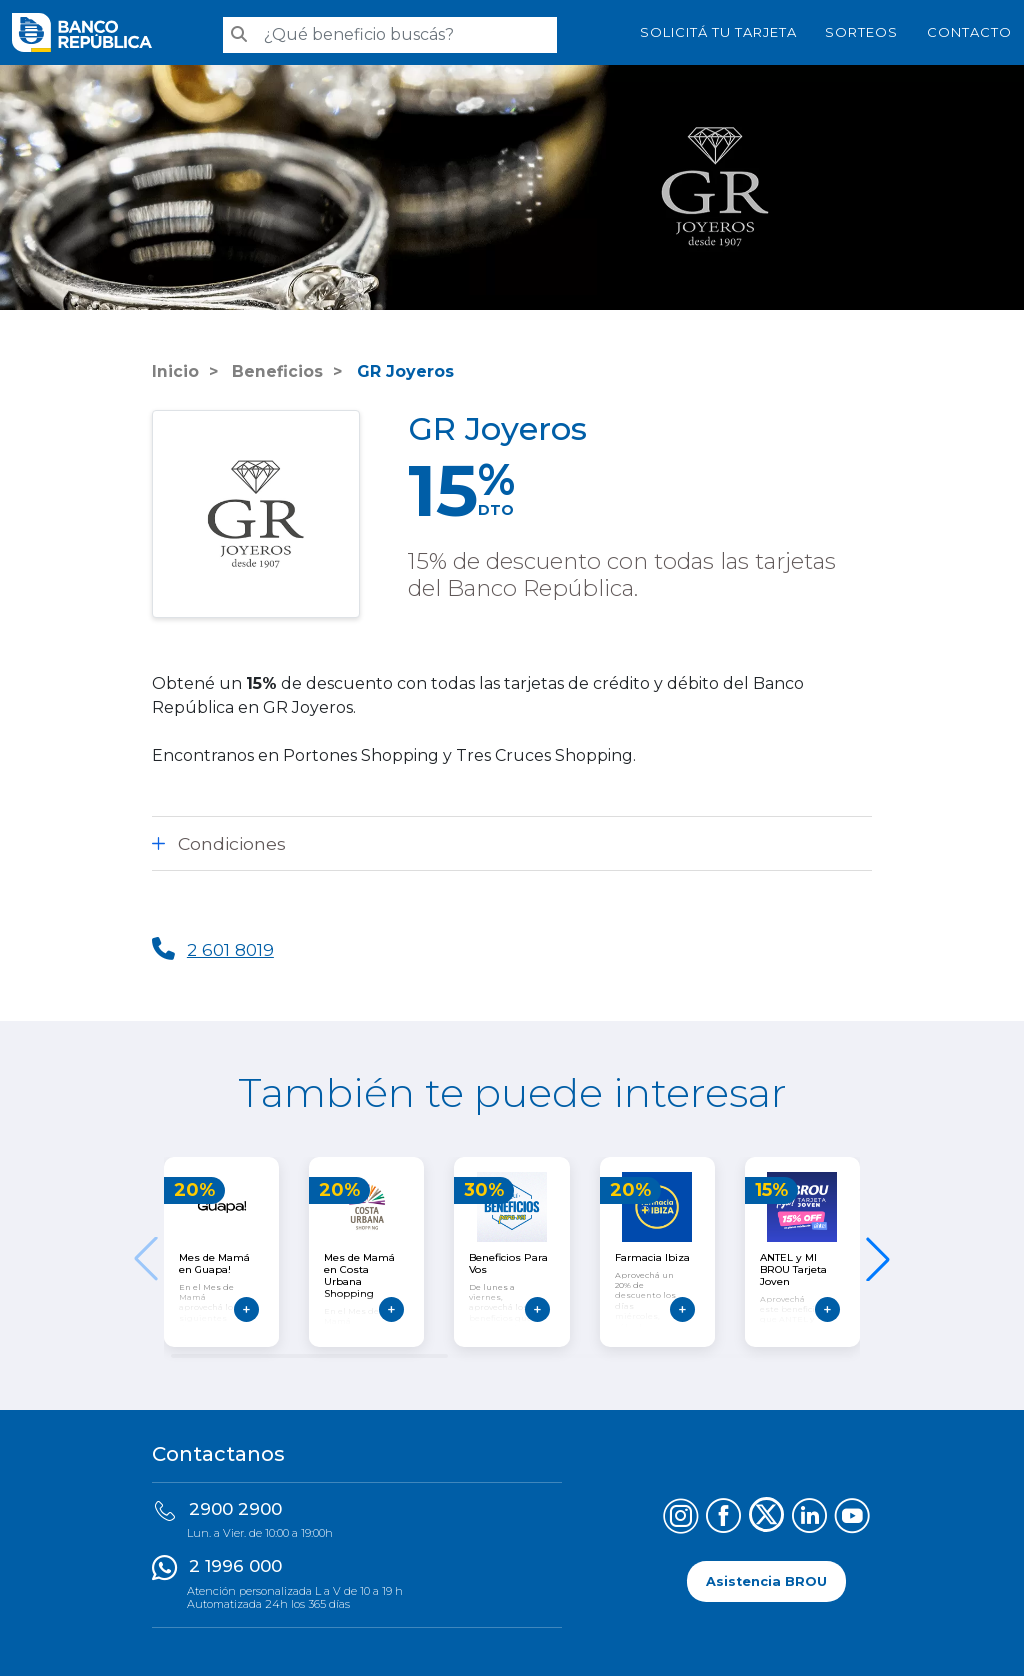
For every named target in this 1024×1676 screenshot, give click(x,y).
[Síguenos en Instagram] (680, 1518)
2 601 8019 (232, 949)
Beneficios (276, 371)
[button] (878, 1259)
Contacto (969, 32)
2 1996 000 (235, 1566)
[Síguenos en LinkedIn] (809, 1518)
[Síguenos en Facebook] (723, 1518)
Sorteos (861, 32)
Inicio (175, 371)
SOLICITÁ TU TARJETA (718, 32)
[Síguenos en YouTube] (852, 1518)
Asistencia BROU (766, 1581)
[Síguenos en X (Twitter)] (766, 1518)
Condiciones (232, 843)
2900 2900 (235, 1509)
